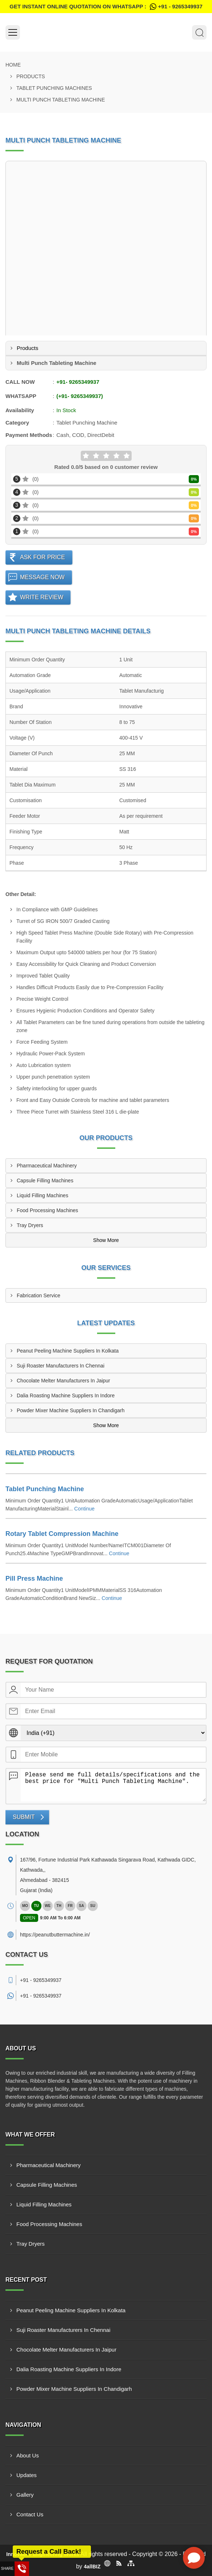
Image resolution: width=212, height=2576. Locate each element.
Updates (26, 2475)
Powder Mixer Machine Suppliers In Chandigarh (70, 1410)
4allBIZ (92, 2566)
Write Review (41, 597)
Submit (24, 1817)
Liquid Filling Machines (42, 1195)
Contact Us (29, 2514)
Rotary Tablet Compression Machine (62, 1533)
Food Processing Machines (47, 1210)
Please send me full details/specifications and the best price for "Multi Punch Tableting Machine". (113, 1785)
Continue (84, 1509)
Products (30, 76)
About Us (27, 2455)
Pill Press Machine (34, 1578)
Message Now (42, 577)
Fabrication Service (38, 1295)
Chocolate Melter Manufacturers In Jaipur (63, 1380)
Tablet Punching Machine (44, 1489)
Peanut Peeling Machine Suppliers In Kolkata (68, 1351)
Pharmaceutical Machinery (47, 1165)
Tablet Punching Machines (54, 88)
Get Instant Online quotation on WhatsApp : (105, 6)
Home (13, 65)
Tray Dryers (30, 1225)
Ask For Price (42, 557)
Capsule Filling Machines (45, 1180)
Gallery (25, 2495)
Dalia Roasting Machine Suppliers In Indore (66, 1395)
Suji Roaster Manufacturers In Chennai (60, 1366)
